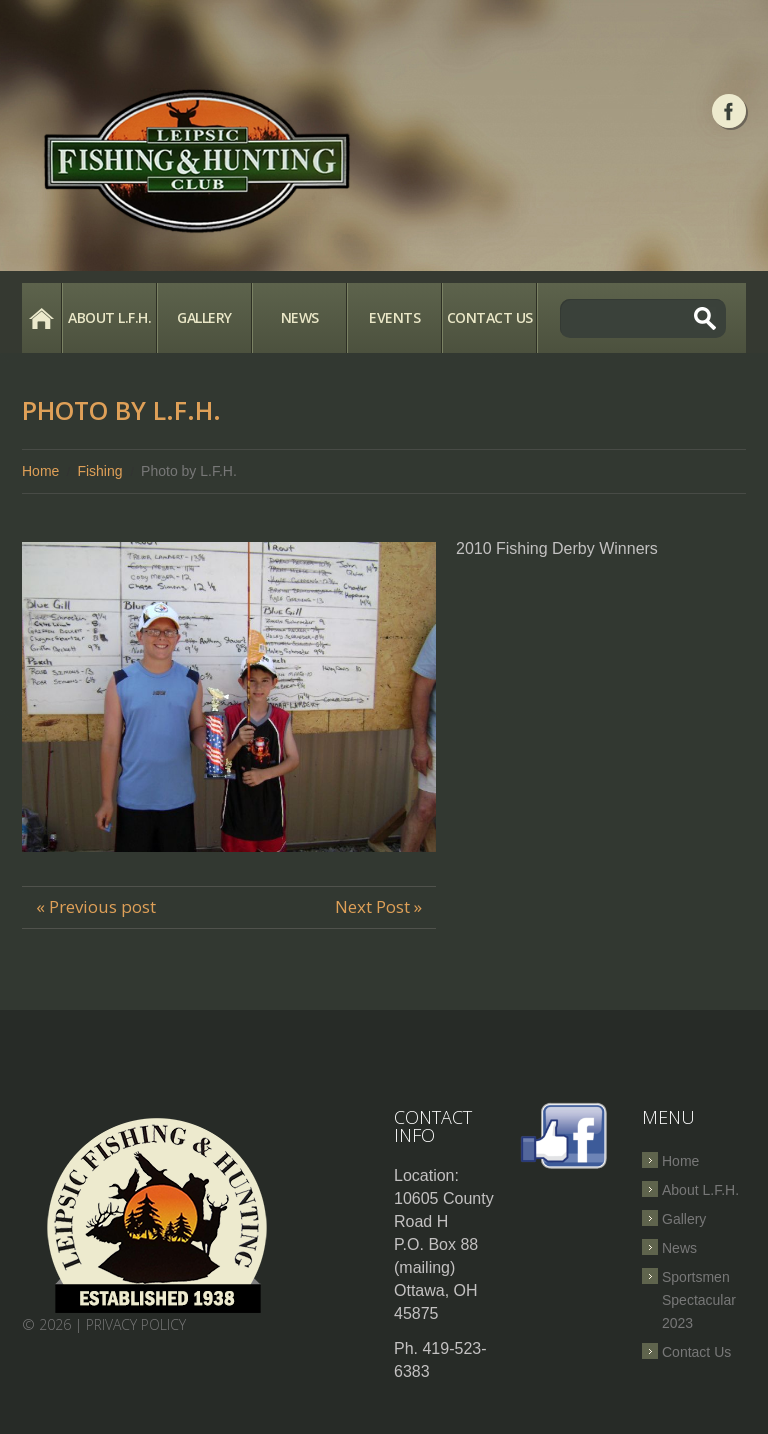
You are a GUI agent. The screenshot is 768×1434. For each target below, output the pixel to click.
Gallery (204, 317)
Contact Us (490, 317)
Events (394, 317)
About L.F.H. (109, 317)
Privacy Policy (136, 1324)
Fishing (99, 471)
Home (41, 318)
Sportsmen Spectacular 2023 (699, 1300)
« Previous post (96, 906)
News (300, 317)
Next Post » (378, 906)
